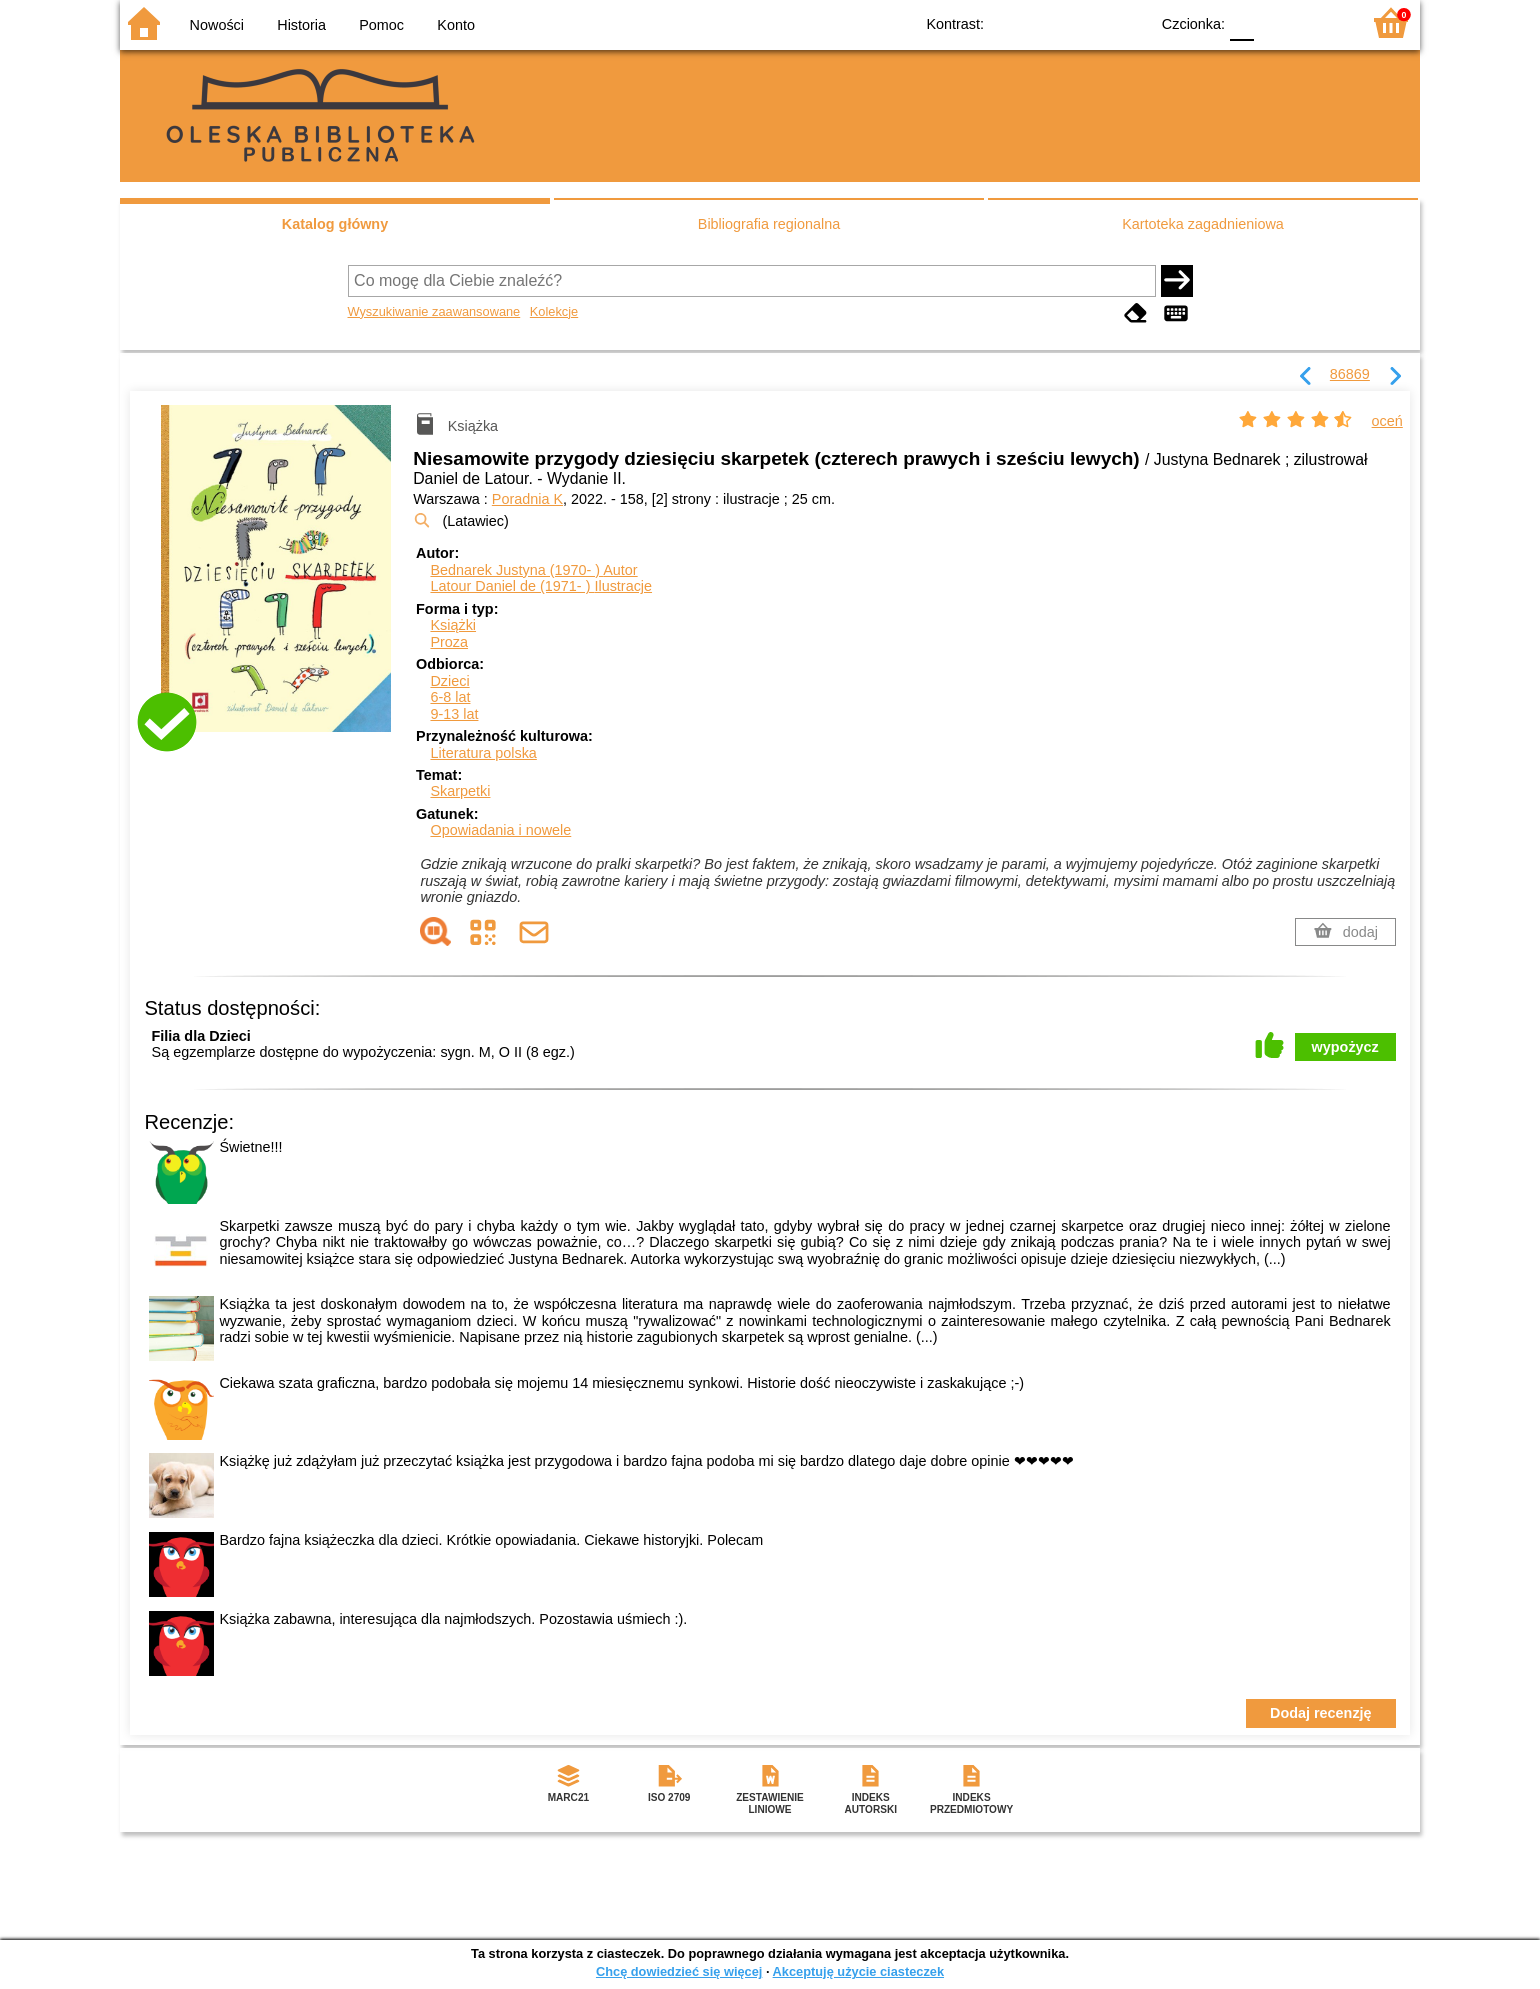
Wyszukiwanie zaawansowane (434, 311)
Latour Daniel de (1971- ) (541, 586)
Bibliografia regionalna (769, 224)
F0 (1241, 22)
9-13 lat (454, 714)
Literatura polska (483, 753)
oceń (1387, 421)
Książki (453, 625)
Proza (449, 642)
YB (1087, 22)
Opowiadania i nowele (500, 830)
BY (1127, 22)
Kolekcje (554, 311)
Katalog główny (335, 224)
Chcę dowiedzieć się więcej (679, 1971)
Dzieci (449, 681)
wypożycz (1345, 1047)
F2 (1322, 22)
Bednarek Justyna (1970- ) (533, 570)
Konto (456, 25)
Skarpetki (460, 791)
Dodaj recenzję (1321, 1713)
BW (1047, 22)
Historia (301, 25)
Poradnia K (527, 499)
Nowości (217, 25)
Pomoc (381, 25)
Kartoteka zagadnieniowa (1203, 224)
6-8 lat (450, 697)
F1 (1276, 22)
